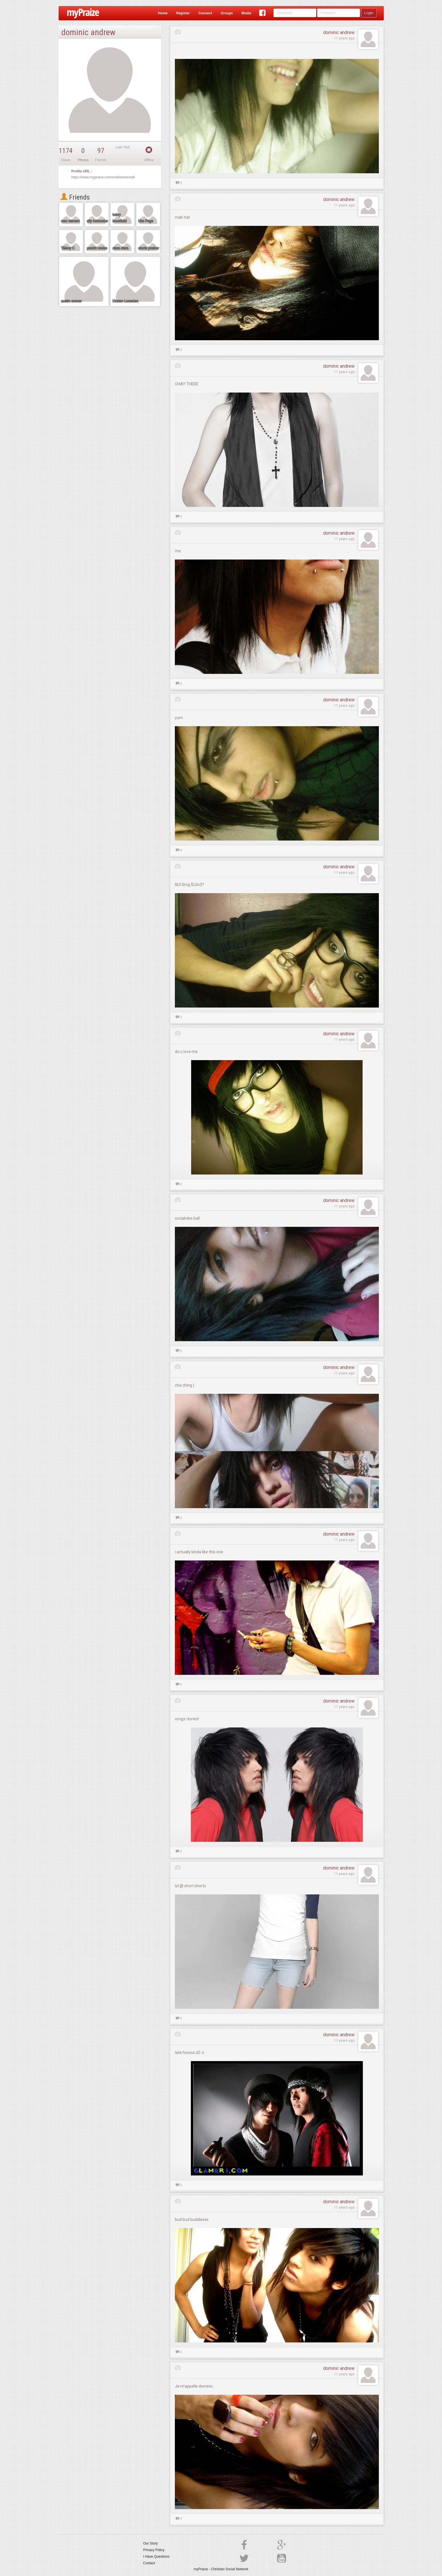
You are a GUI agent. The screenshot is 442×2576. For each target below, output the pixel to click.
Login (368, 13)
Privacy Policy (154, 2550)
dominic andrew (339, 32)
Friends (75, 197)
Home (162, 13)
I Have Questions (156, 2557)
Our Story (150, 2543)
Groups (227, 13)
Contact (149, 2563)
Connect (205, 13)
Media (246, 13)
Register (183, 13)
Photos (83, 160)
